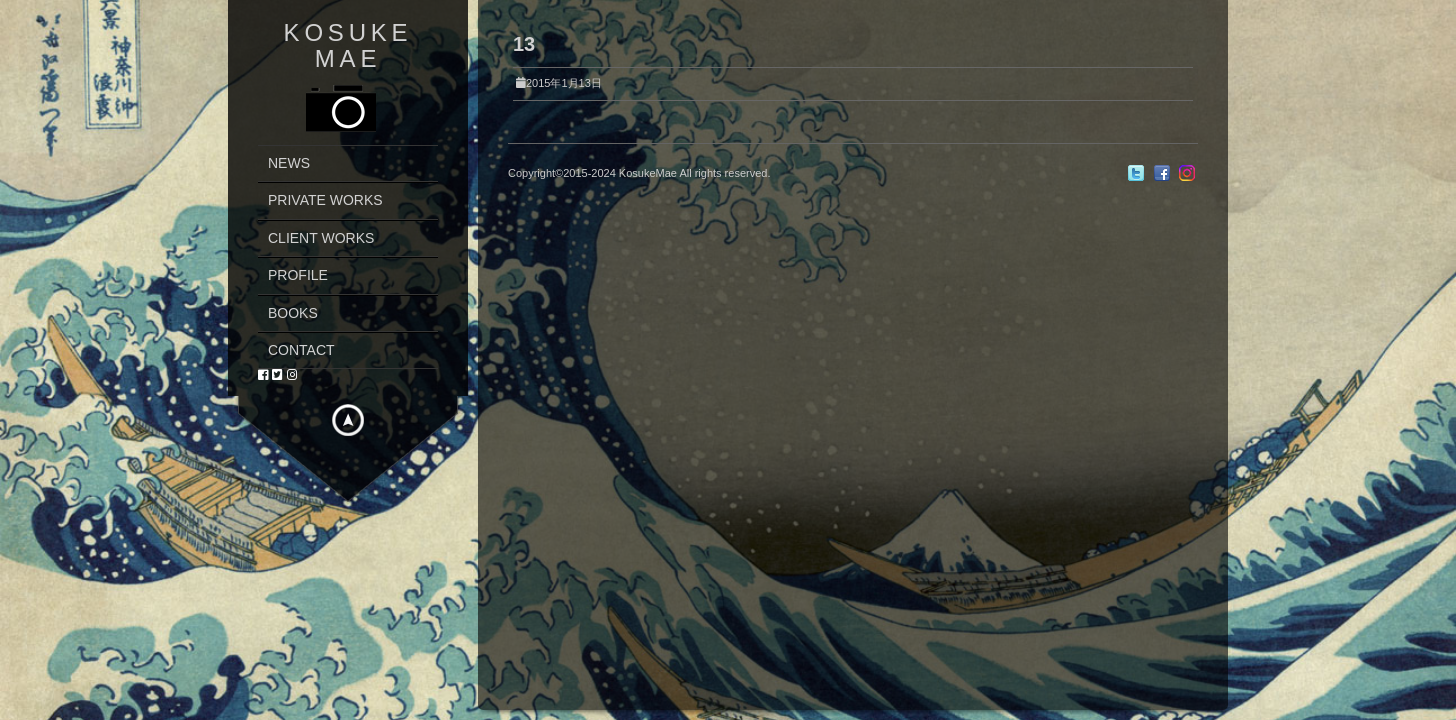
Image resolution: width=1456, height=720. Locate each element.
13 (524, 44)
